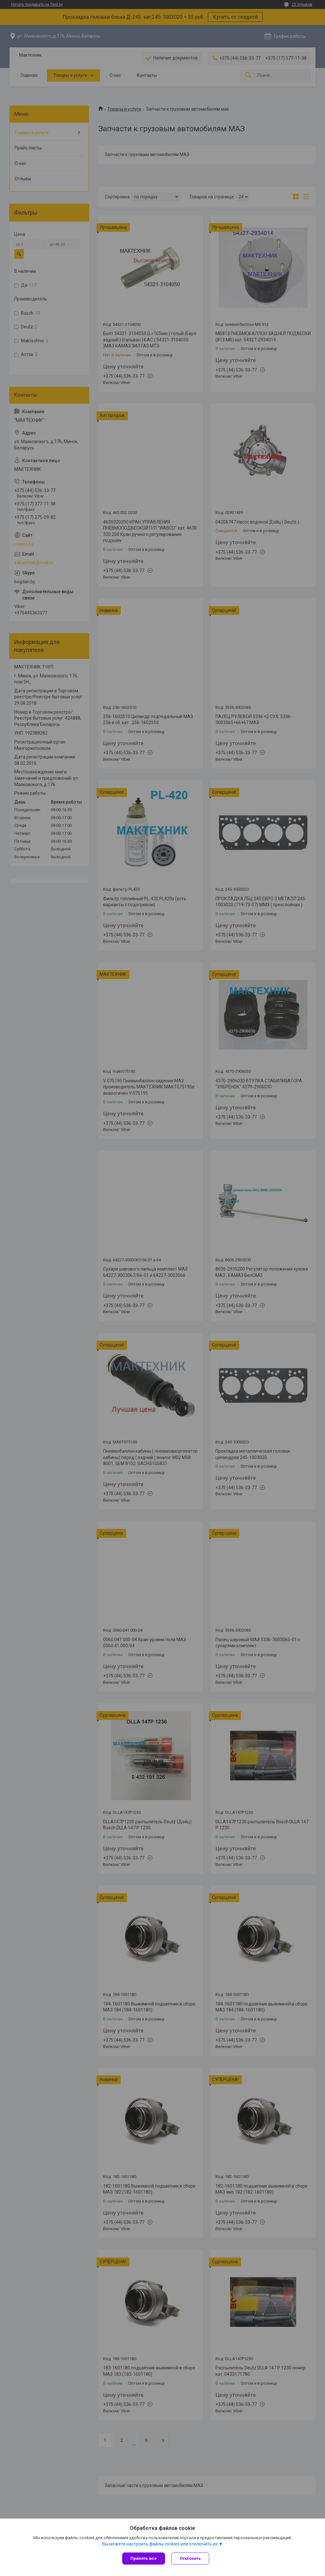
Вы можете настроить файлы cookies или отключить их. (160, 2543)
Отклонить (190, 2558)
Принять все (143, 2558)
